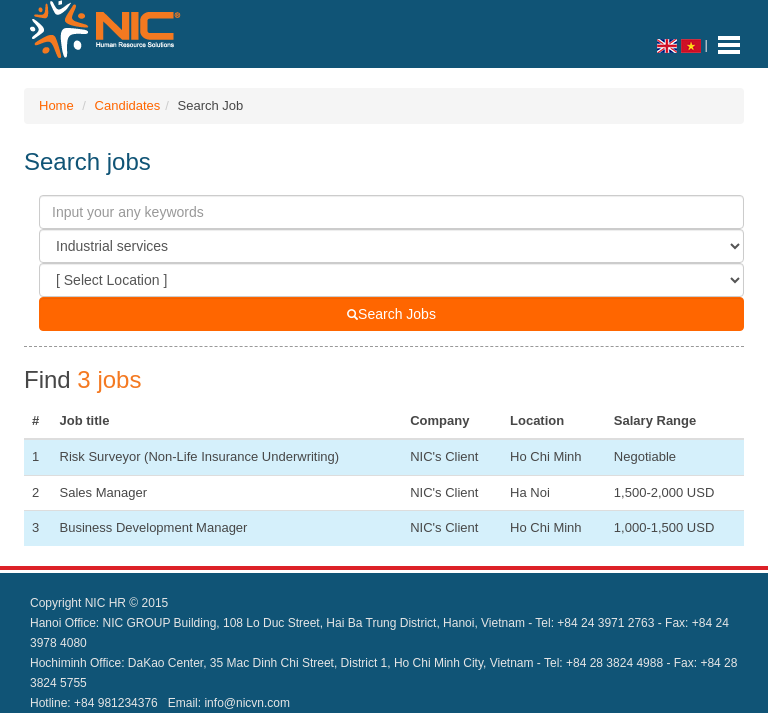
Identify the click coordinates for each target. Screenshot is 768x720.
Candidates (128, 105)
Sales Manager (103, 492)
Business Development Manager (154, 527)
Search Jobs (391, 314)
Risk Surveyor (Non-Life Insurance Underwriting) (200, 456)
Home (56, 105)
